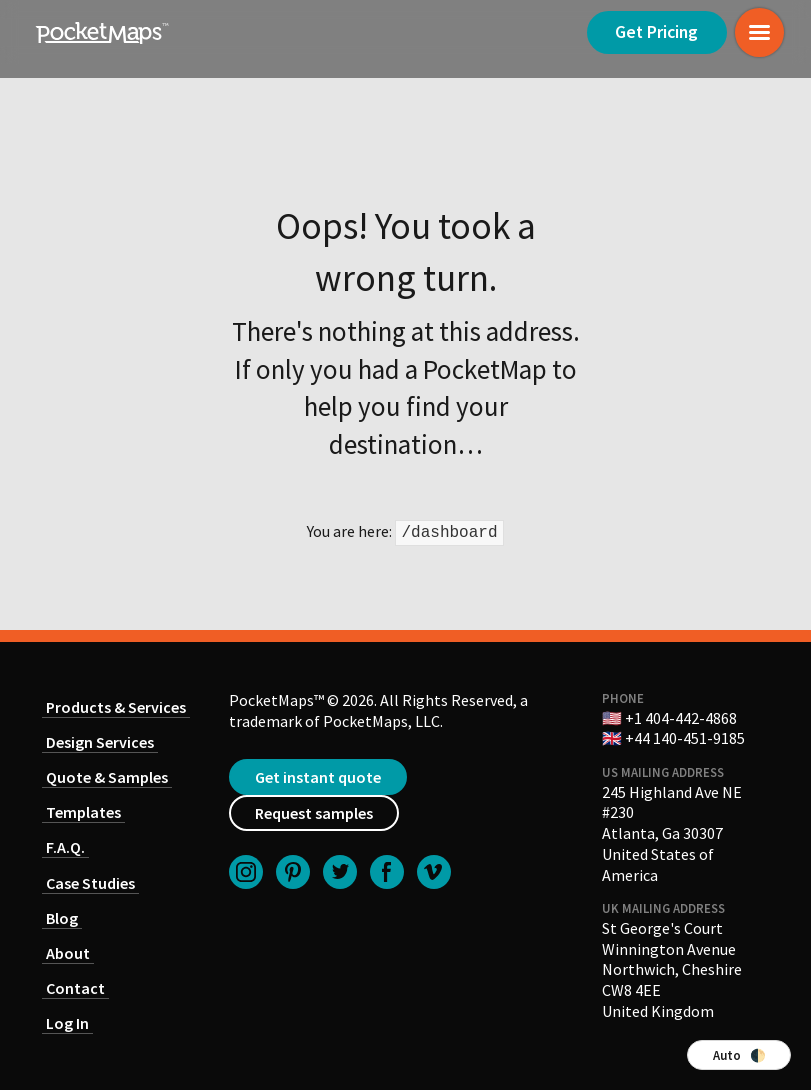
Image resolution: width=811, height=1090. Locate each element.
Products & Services (116, 707)
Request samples (314, 813)
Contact (75, 988)
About (68, 953)
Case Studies (90, 883)
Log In (67, 1023)
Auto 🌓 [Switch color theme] (739, 1055)
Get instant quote (318, 777)
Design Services (100, 742)
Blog (62, 918)
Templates (83, 812)
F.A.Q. (65, 847)
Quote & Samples (107, 777)
